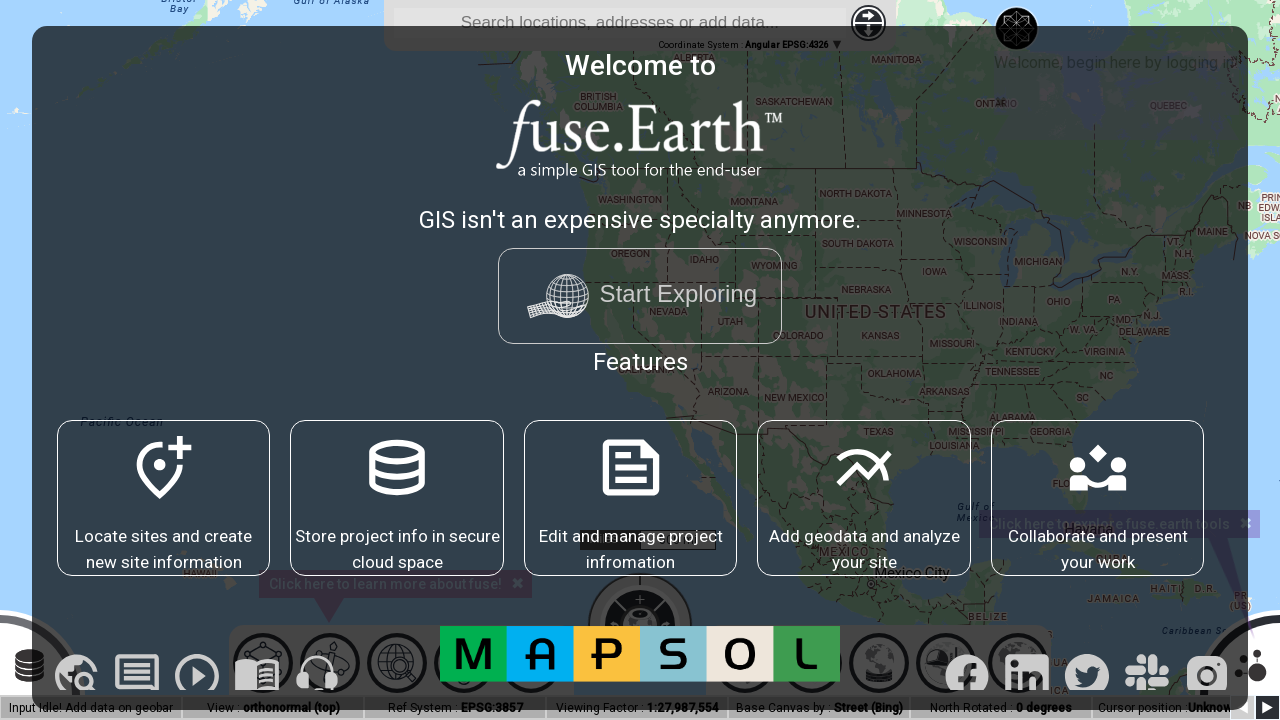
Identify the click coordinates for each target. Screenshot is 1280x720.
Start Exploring (640, 296)
